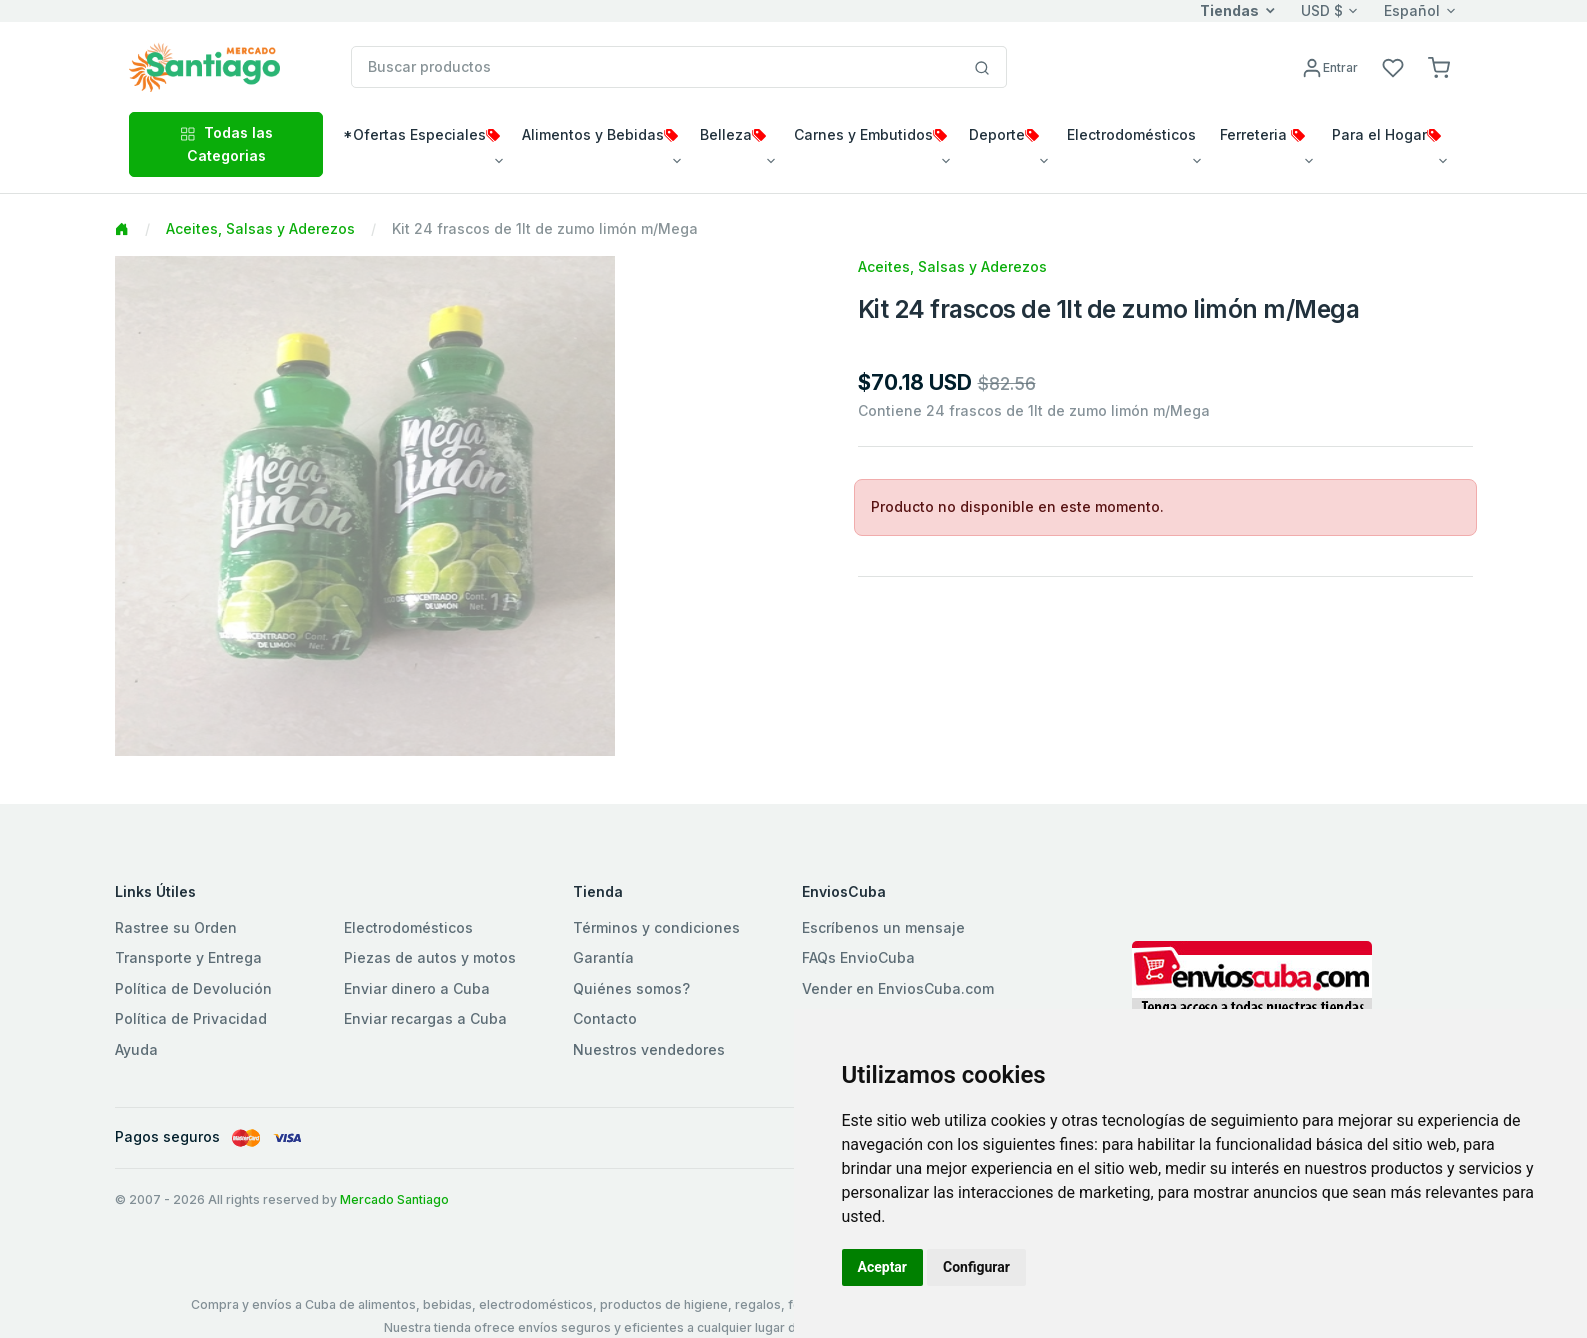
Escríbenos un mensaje (883, 927)
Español (1412, 10)
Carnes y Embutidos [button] (870, 134)
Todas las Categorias (226, 143)
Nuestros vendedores (649, 1049)
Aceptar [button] (883, 1267)
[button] (1439, 66)
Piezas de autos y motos (430, 957)
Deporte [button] (1004, 134)
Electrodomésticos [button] (1131, 134)
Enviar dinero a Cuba (417, 988)
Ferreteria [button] (1262, 134)
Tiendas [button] (1229, 10)
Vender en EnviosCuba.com (898, 988)
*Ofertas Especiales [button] (421, 134)
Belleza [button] (733, 134)
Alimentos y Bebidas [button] (600, 134)
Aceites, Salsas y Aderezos (260, 228)
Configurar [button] (976, 1267)
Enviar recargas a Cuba (425, 1018)
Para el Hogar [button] (1386, 134)
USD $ (1322, 10)
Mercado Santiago (394, 1199)
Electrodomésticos (408, 927)
